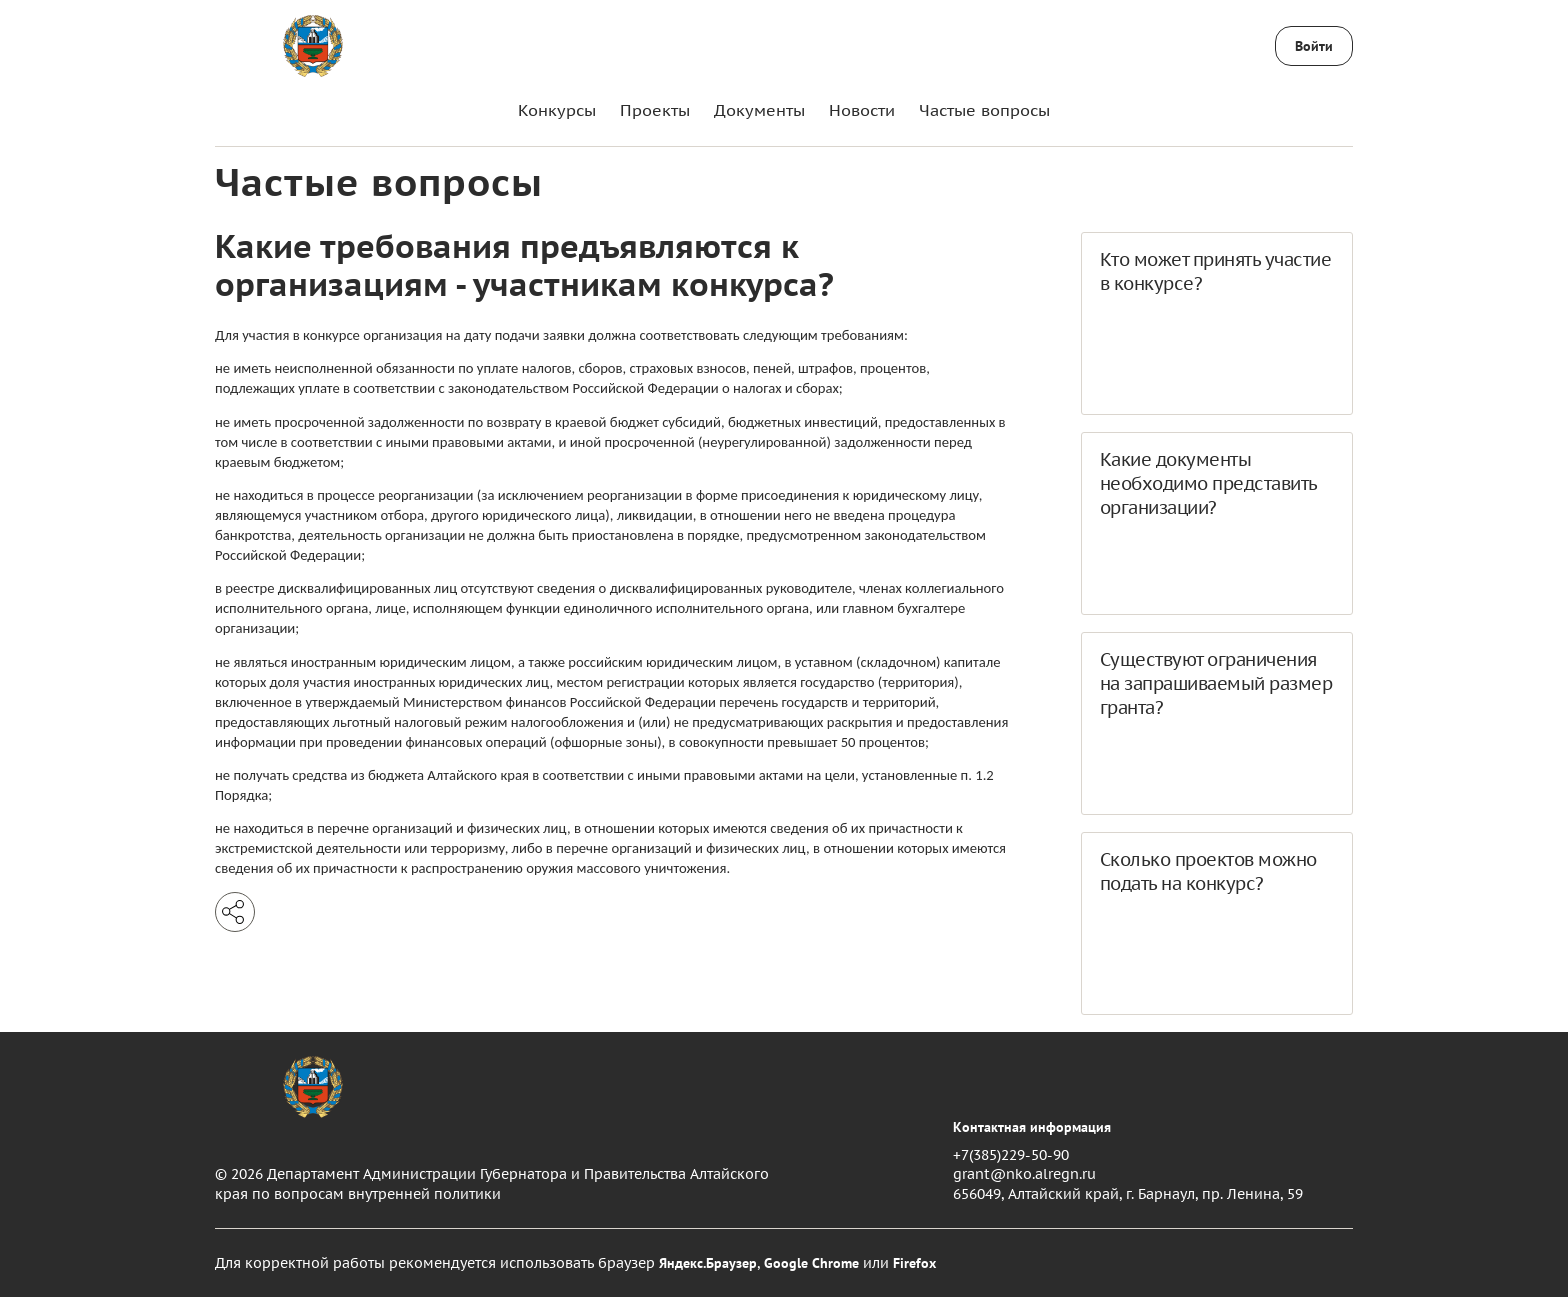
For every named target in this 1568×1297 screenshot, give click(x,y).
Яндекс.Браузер (708, 1263)
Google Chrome (811, 1263)
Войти (1314, 46)
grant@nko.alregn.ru (1024, 1174)
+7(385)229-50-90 (1011, 1155)
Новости (862, 110)
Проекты (655, 110)
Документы (759, 110)
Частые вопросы (984, 110)
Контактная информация (1032, 1127)
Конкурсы (557, 110)
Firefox (914, 1263)
